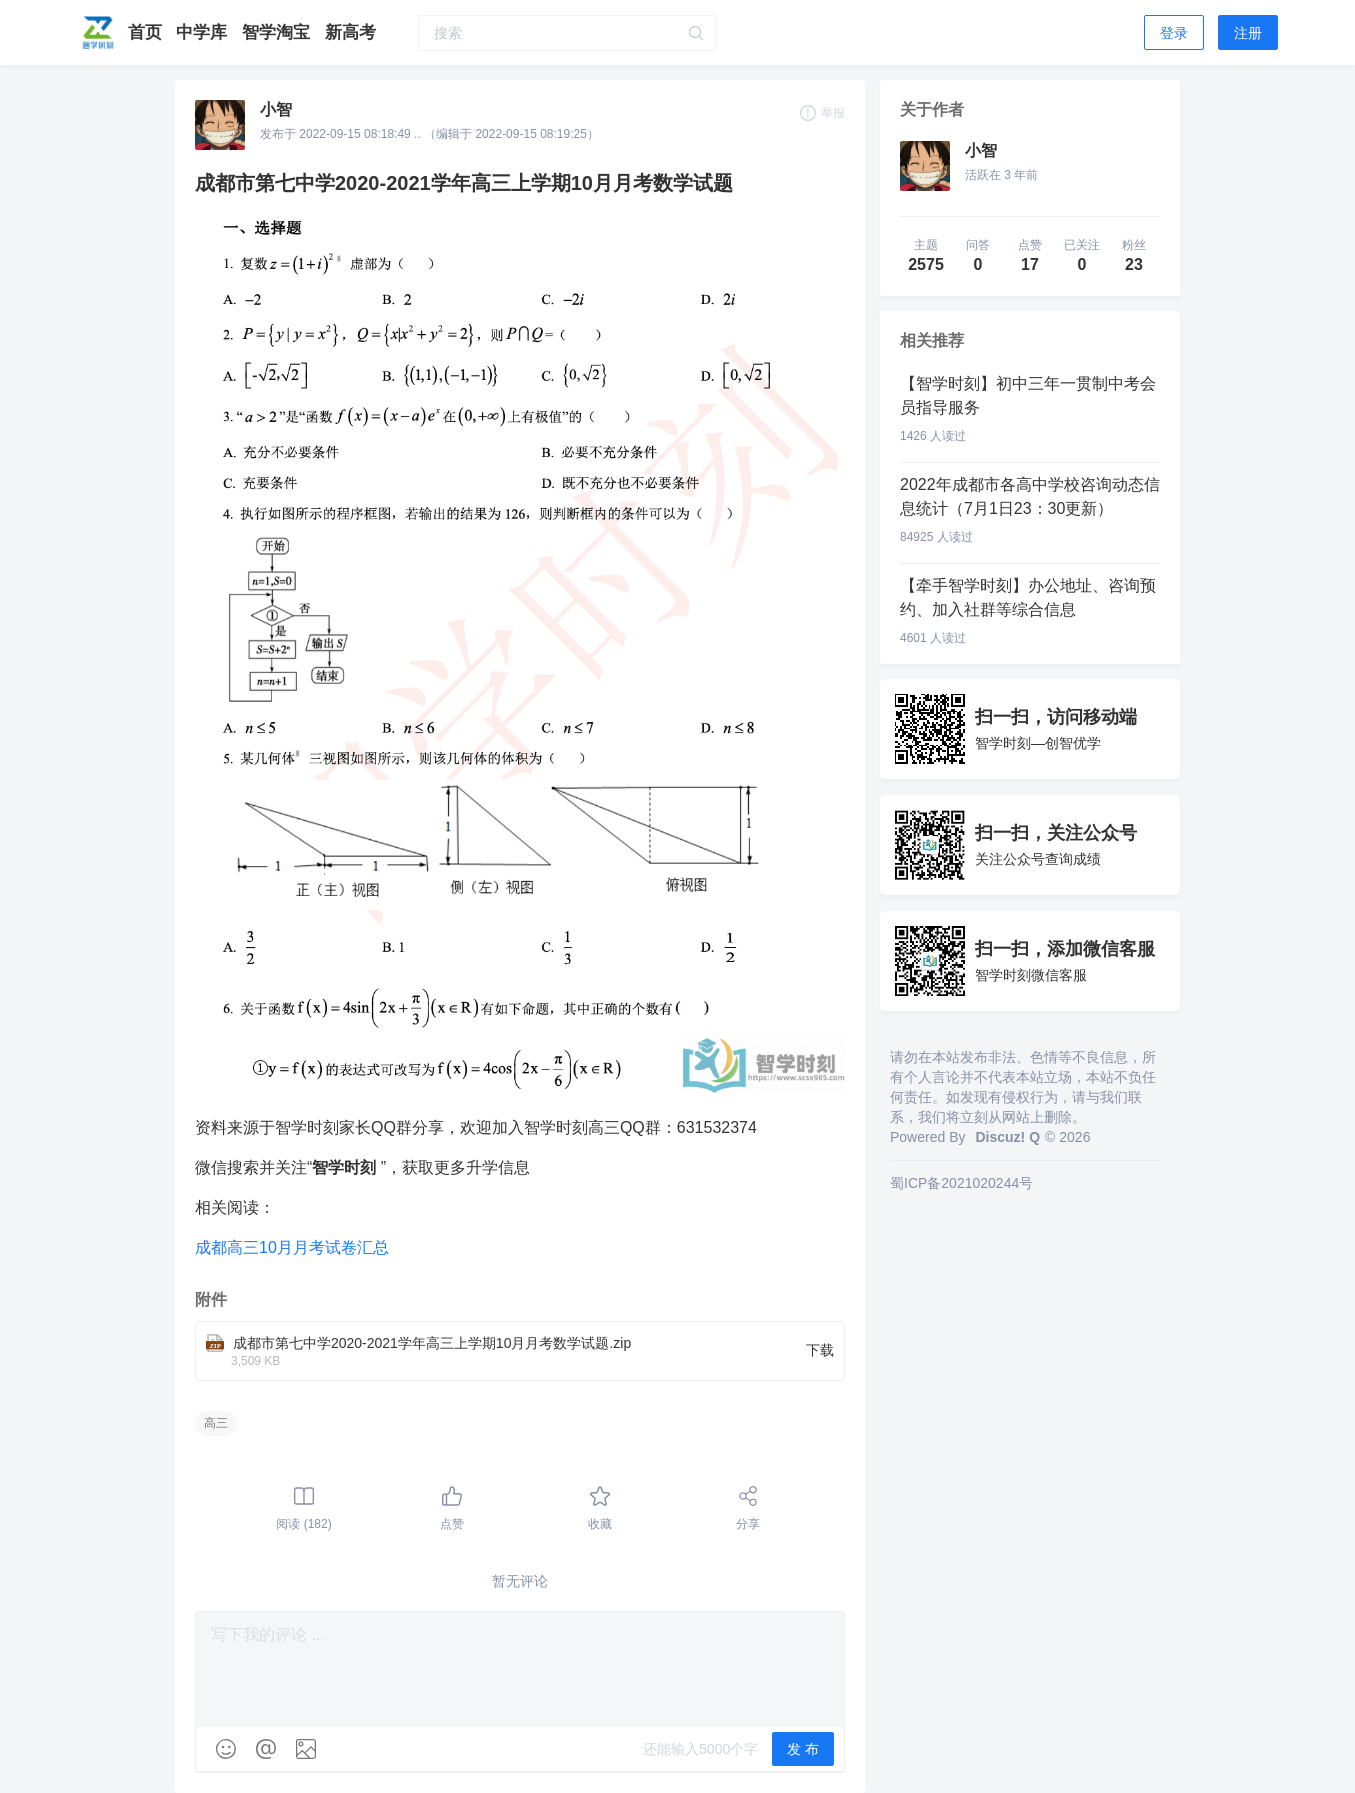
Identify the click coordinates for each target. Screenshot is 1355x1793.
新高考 (350, 32)
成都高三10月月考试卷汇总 (292, 1247)
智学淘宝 (278, 32)
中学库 (204, 32)
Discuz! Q (1007, 1137)
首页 (147, 32)
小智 (276, 109)
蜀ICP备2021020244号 (961, 1183)
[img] (226, 1749)
